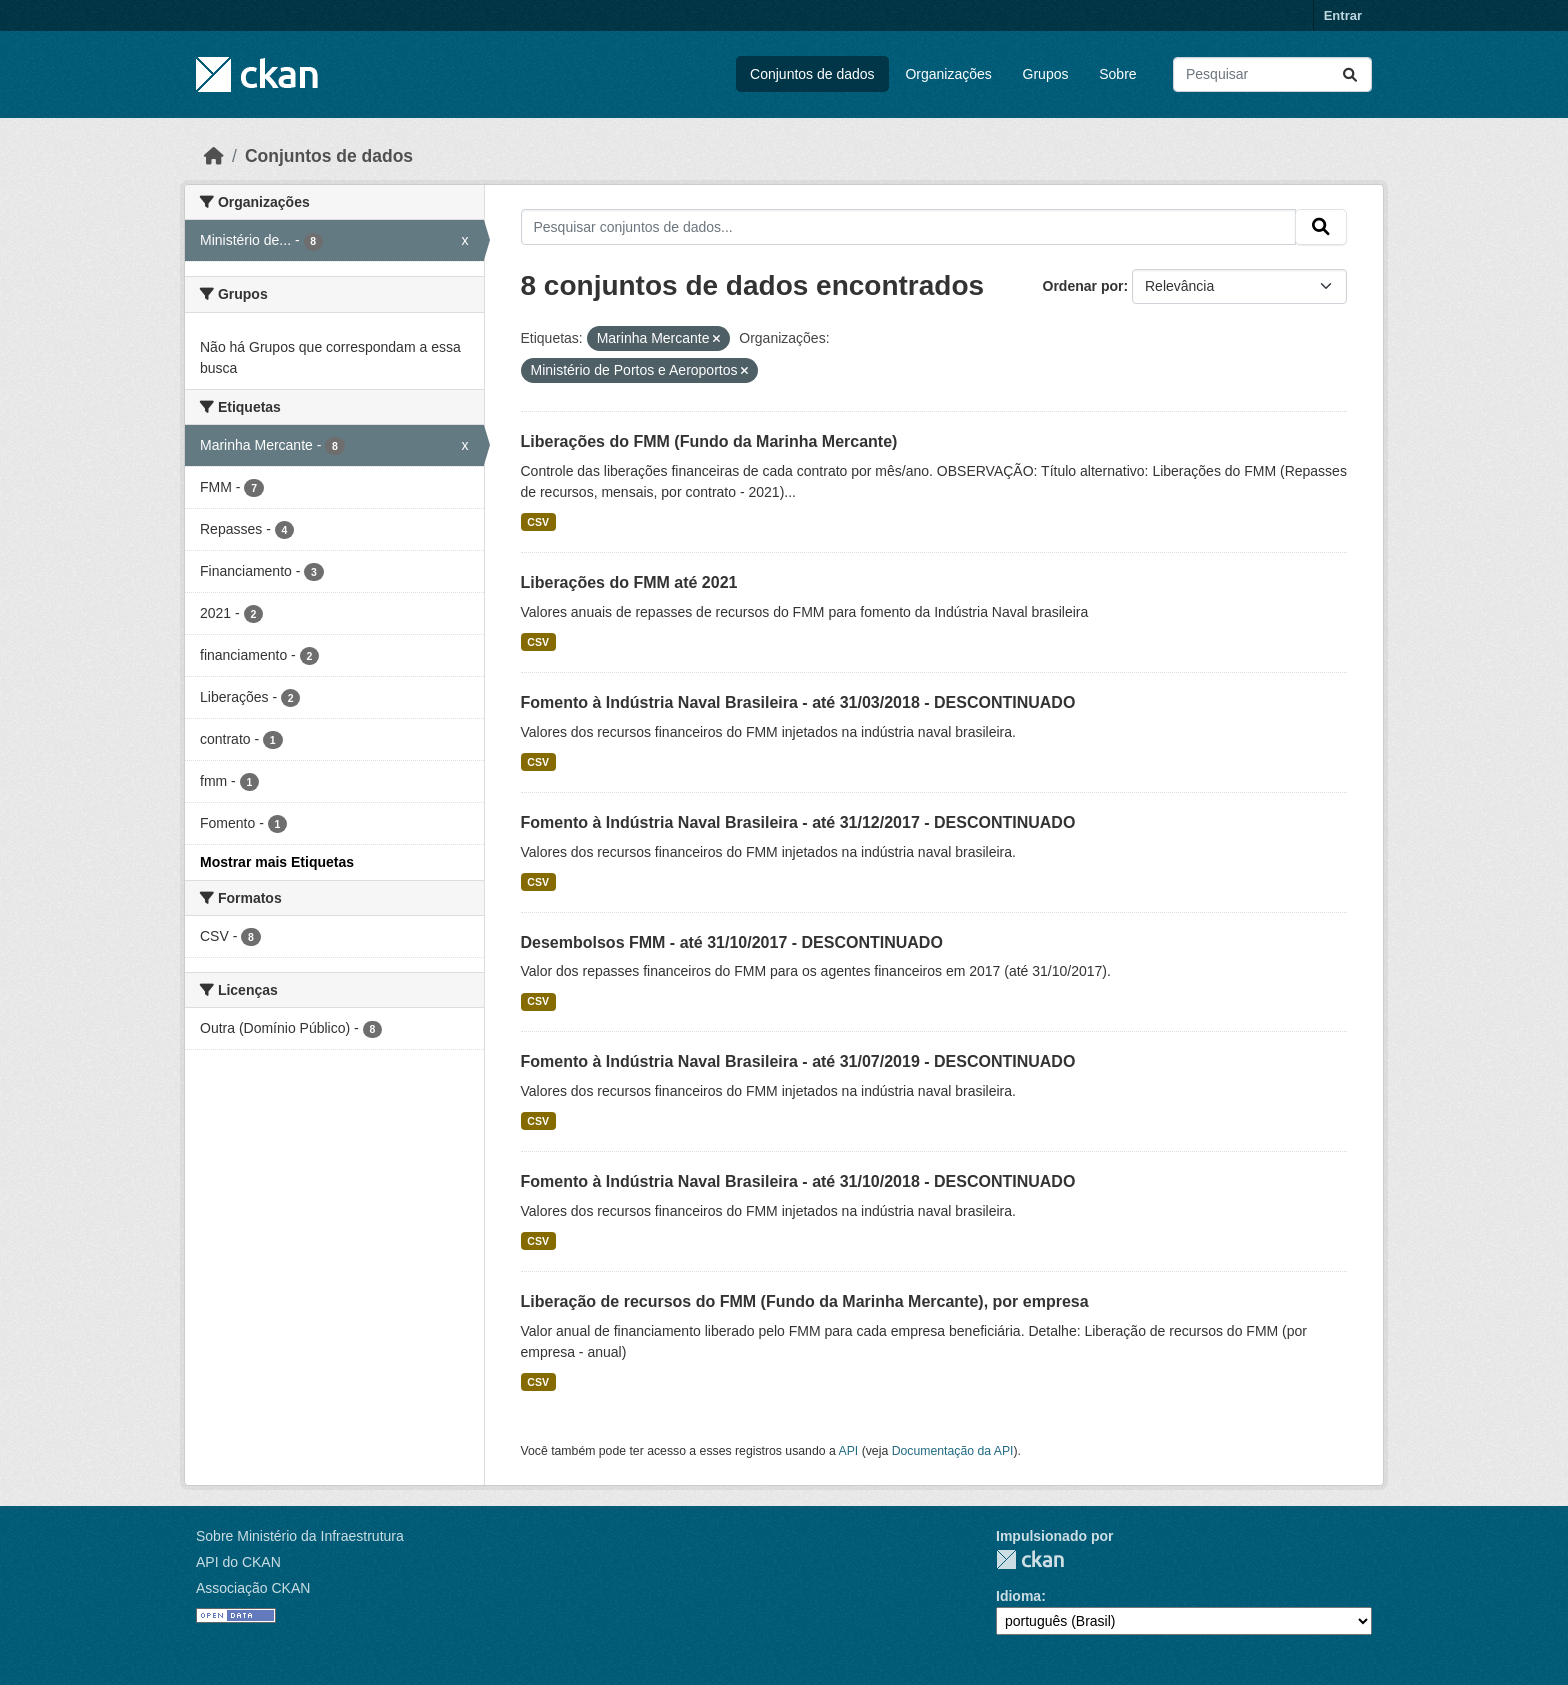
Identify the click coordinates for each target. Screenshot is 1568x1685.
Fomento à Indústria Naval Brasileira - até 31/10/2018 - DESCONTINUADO (798, 1181)
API (849, 1451)
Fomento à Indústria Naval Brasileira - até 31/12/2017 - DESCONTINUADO (798, 822)
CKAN (1030, 1559)
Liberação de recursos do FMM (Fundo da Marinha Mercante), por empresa (805, 1301)
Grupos (1046, 74)
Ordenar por (1083, 286)
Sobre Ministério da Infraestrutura (300, 1536)
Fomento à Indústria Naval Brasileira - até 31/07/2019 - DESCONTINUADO (798, 1061)
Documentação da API (953, 1451)
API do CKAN (238, 1562)
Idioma (1018, 1596)
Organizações (948, 74)
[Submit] (1350, 74)
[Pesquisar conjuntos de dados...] (1272, 74)
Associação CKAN (253, 1588)
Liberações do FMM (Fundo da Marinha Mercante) (709, 441)
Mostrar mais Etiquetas (277, 862)
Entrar (1343, 15)
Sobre (1117, 74)
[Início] (214, 156)
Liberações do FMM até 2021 (629, 582)
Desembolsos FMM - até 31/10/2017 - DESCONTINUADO (732, 942)
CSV (538, 522)
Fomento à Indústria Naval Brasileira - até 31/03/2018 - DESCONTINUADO (798, 702)
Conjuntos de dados (812, 74)
